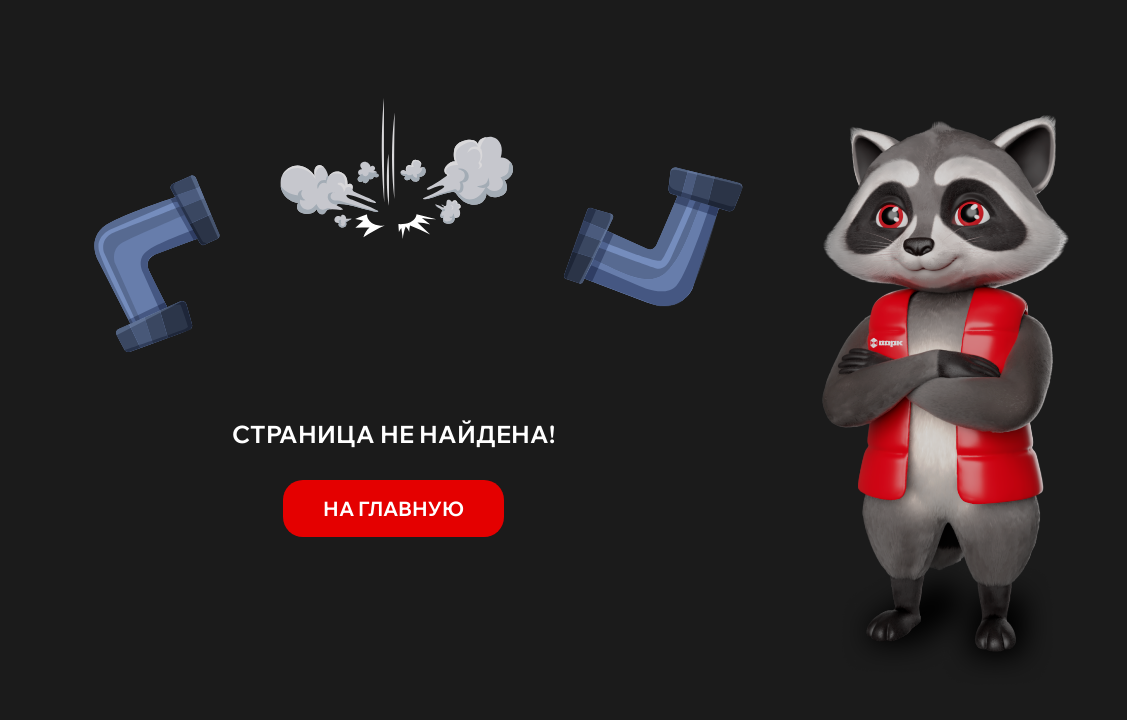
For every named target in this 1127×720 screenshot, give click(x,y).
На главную (393, 508)
